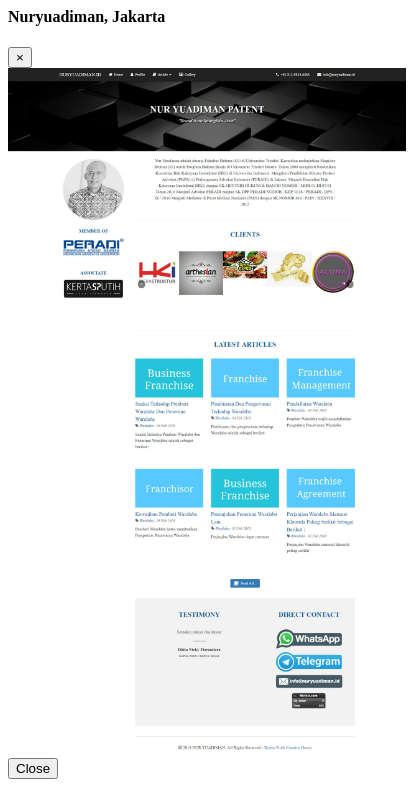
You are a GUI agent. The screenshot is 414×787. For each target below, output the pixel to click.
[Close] (20, 57)
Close (33, 768)
